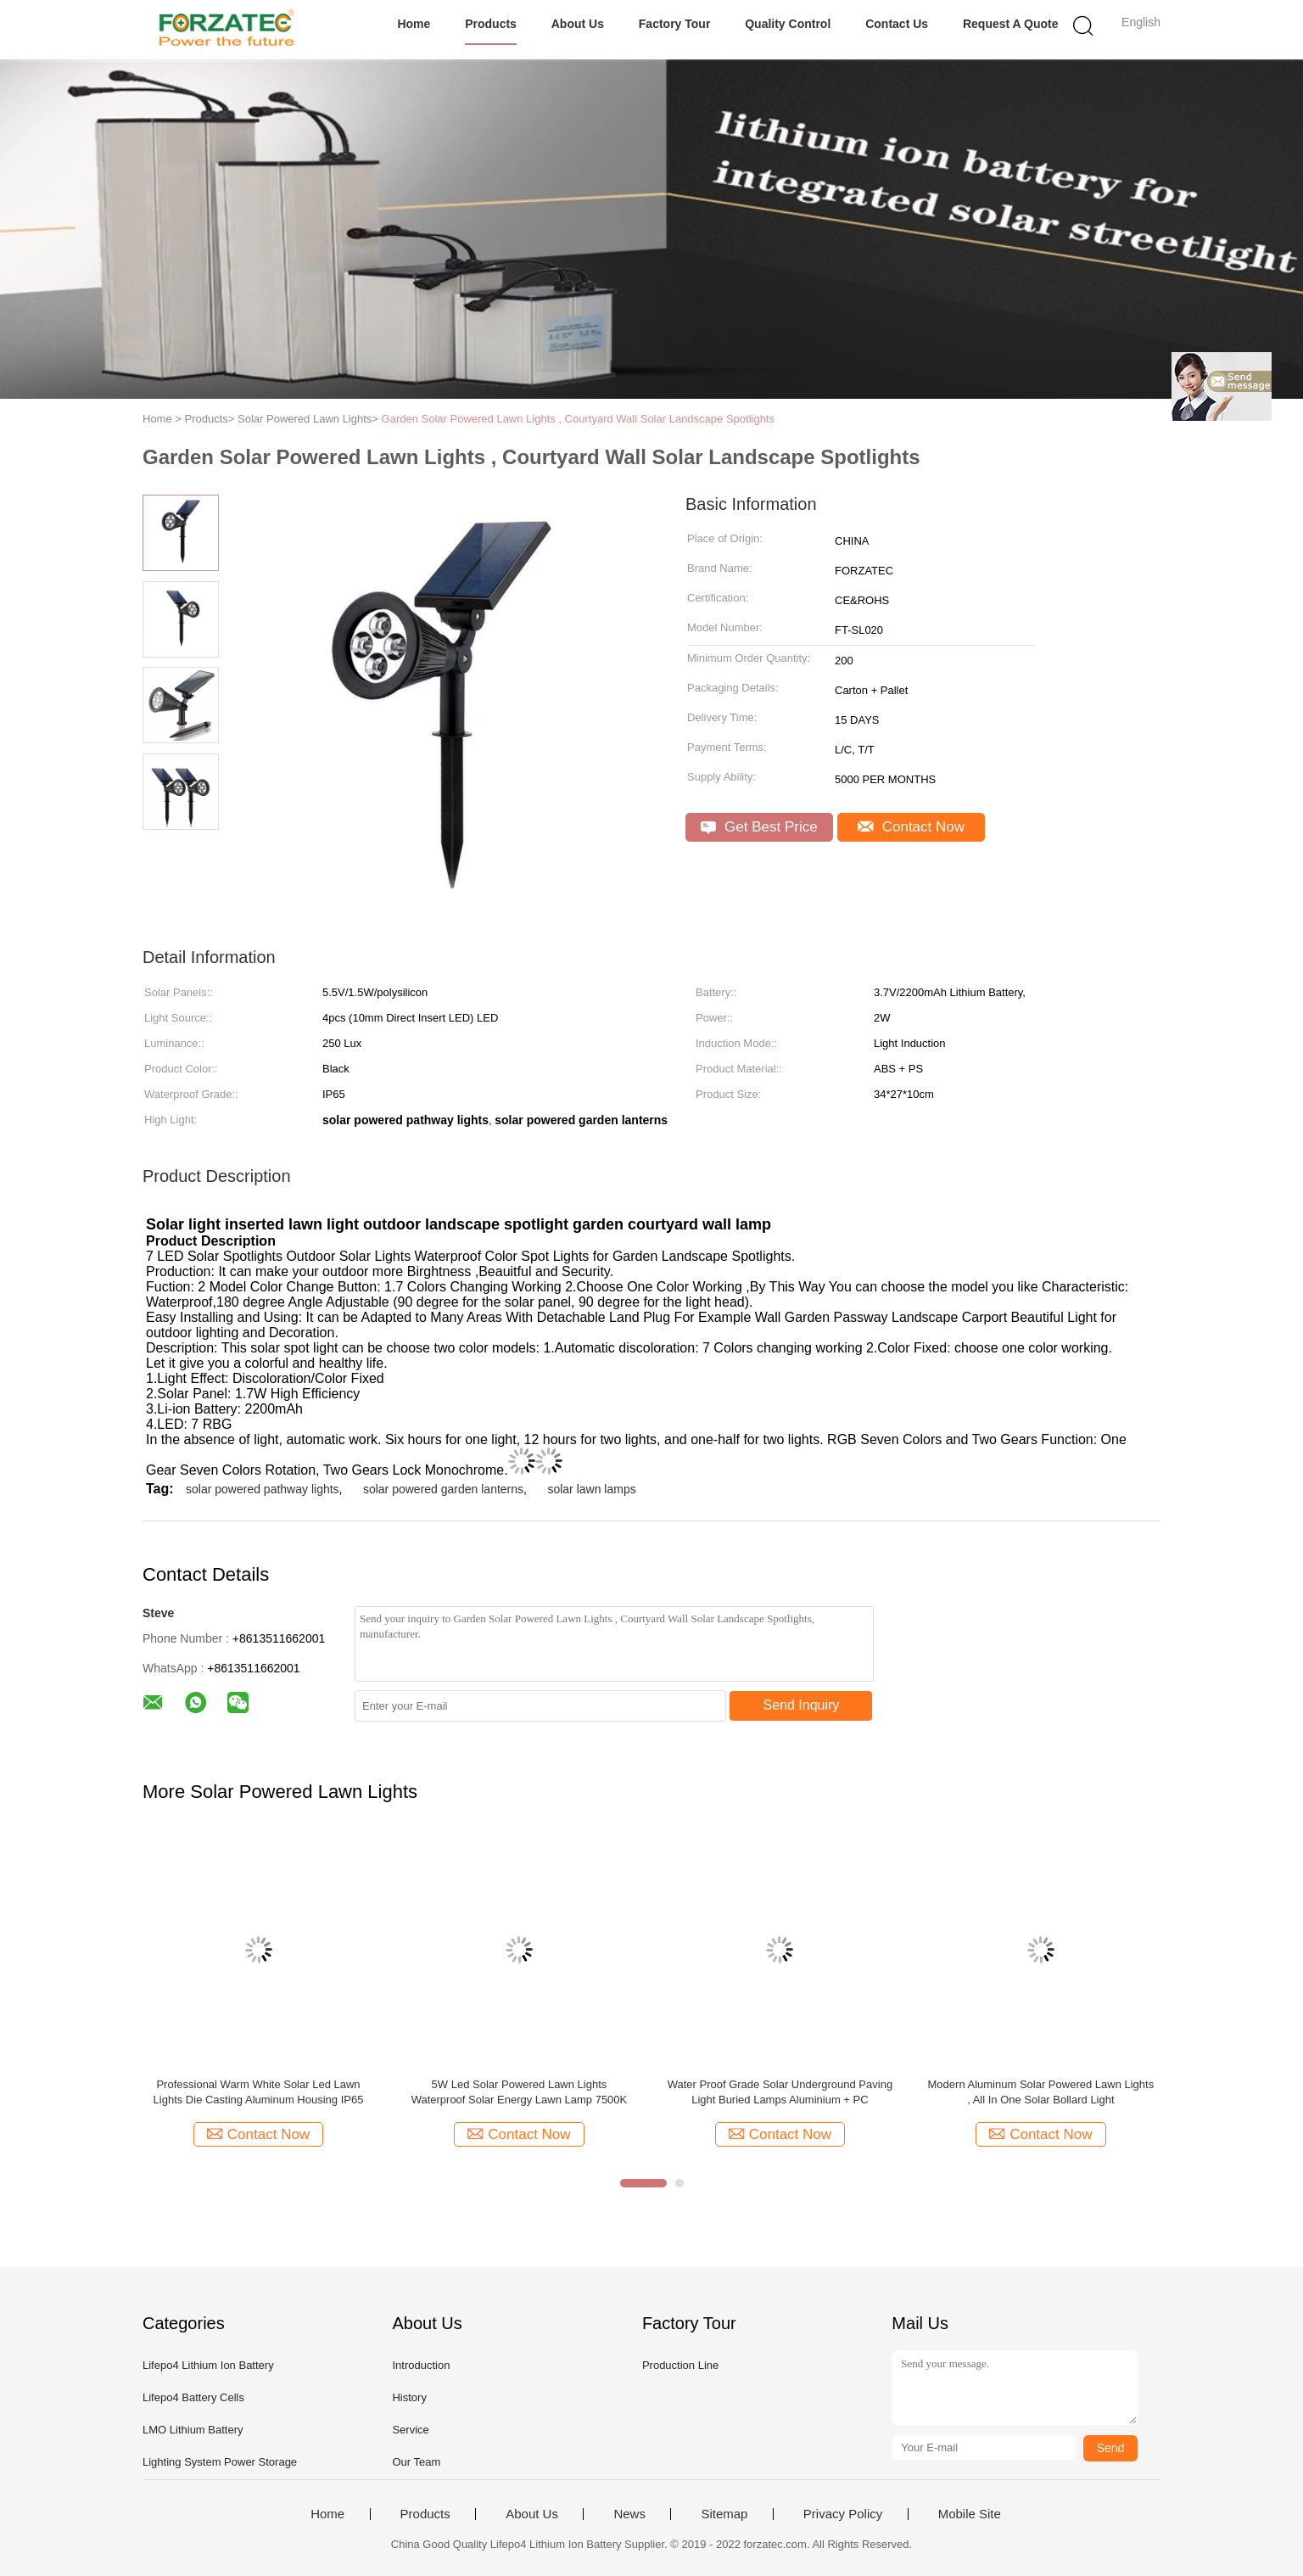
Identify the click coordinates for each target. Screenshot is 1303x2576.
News (629, 2514)
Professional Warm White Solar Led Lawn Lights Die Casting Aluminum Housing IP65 (259, 2092)
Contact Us (896, 24)
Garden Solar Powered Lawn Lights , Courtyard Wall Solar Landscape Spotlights (578, 418)
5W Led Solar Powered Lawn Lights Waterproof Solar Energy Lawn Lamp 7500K (519, 2092)
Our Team (416, 2462)
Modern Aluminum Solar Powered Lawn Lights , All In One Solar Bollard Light (1041, 2092)
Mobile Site (969, 2514)
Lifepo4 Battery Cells (193, 2397)
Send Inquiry (801, 1705)
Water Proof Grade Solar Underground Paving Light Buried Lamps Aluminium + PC (780, 2092)
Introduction (421, 2365)
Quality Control (787, 24)
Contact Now (911, 827)
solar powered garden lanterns (443, 1489)
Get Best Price (759, 827)
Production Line (680, 2365)
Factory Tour (675, 24)
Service (410, 2429)
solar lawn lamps (591, 1489)
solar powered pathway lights (262, 1489)
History (409, 2397)
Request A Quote (1011, 24)
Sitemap (724, 2514)
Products (491, 24)
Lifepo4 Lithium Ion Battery (208, 2365)
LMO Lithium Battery (193, 2429)
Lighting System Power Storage (220, 2462)
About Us (577, 24)
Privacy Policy (842, 2514)
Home (413, 24)
